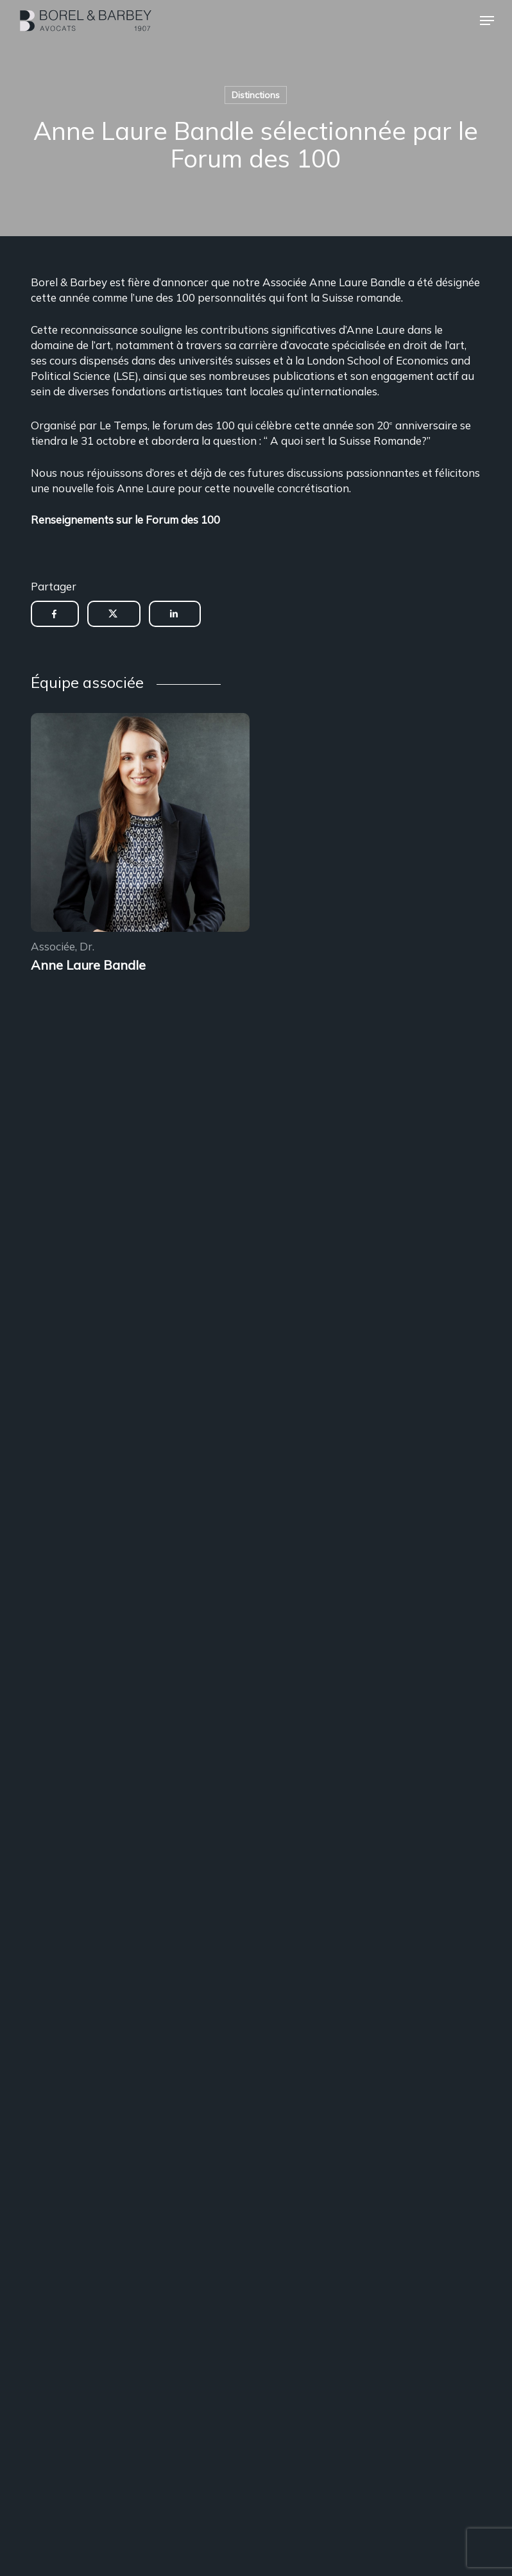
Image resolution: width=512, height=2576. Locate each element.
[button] (487, 20)
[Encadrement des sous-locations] (140, 824)
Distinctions (256, 95)
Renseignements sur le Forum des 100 (125, 519)
